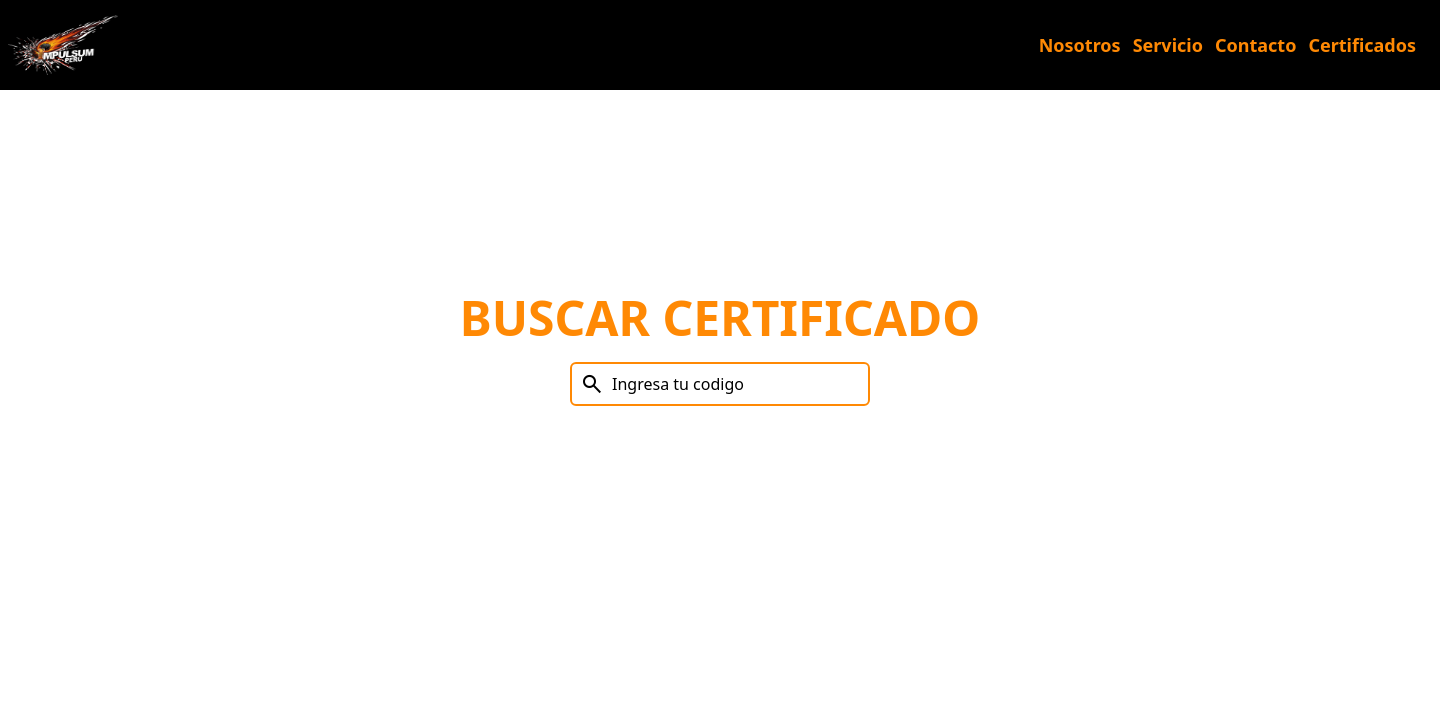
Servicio (1168, 45)
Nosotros (1080, 45)
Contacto (1255, 45)
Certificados (1362, 45)
